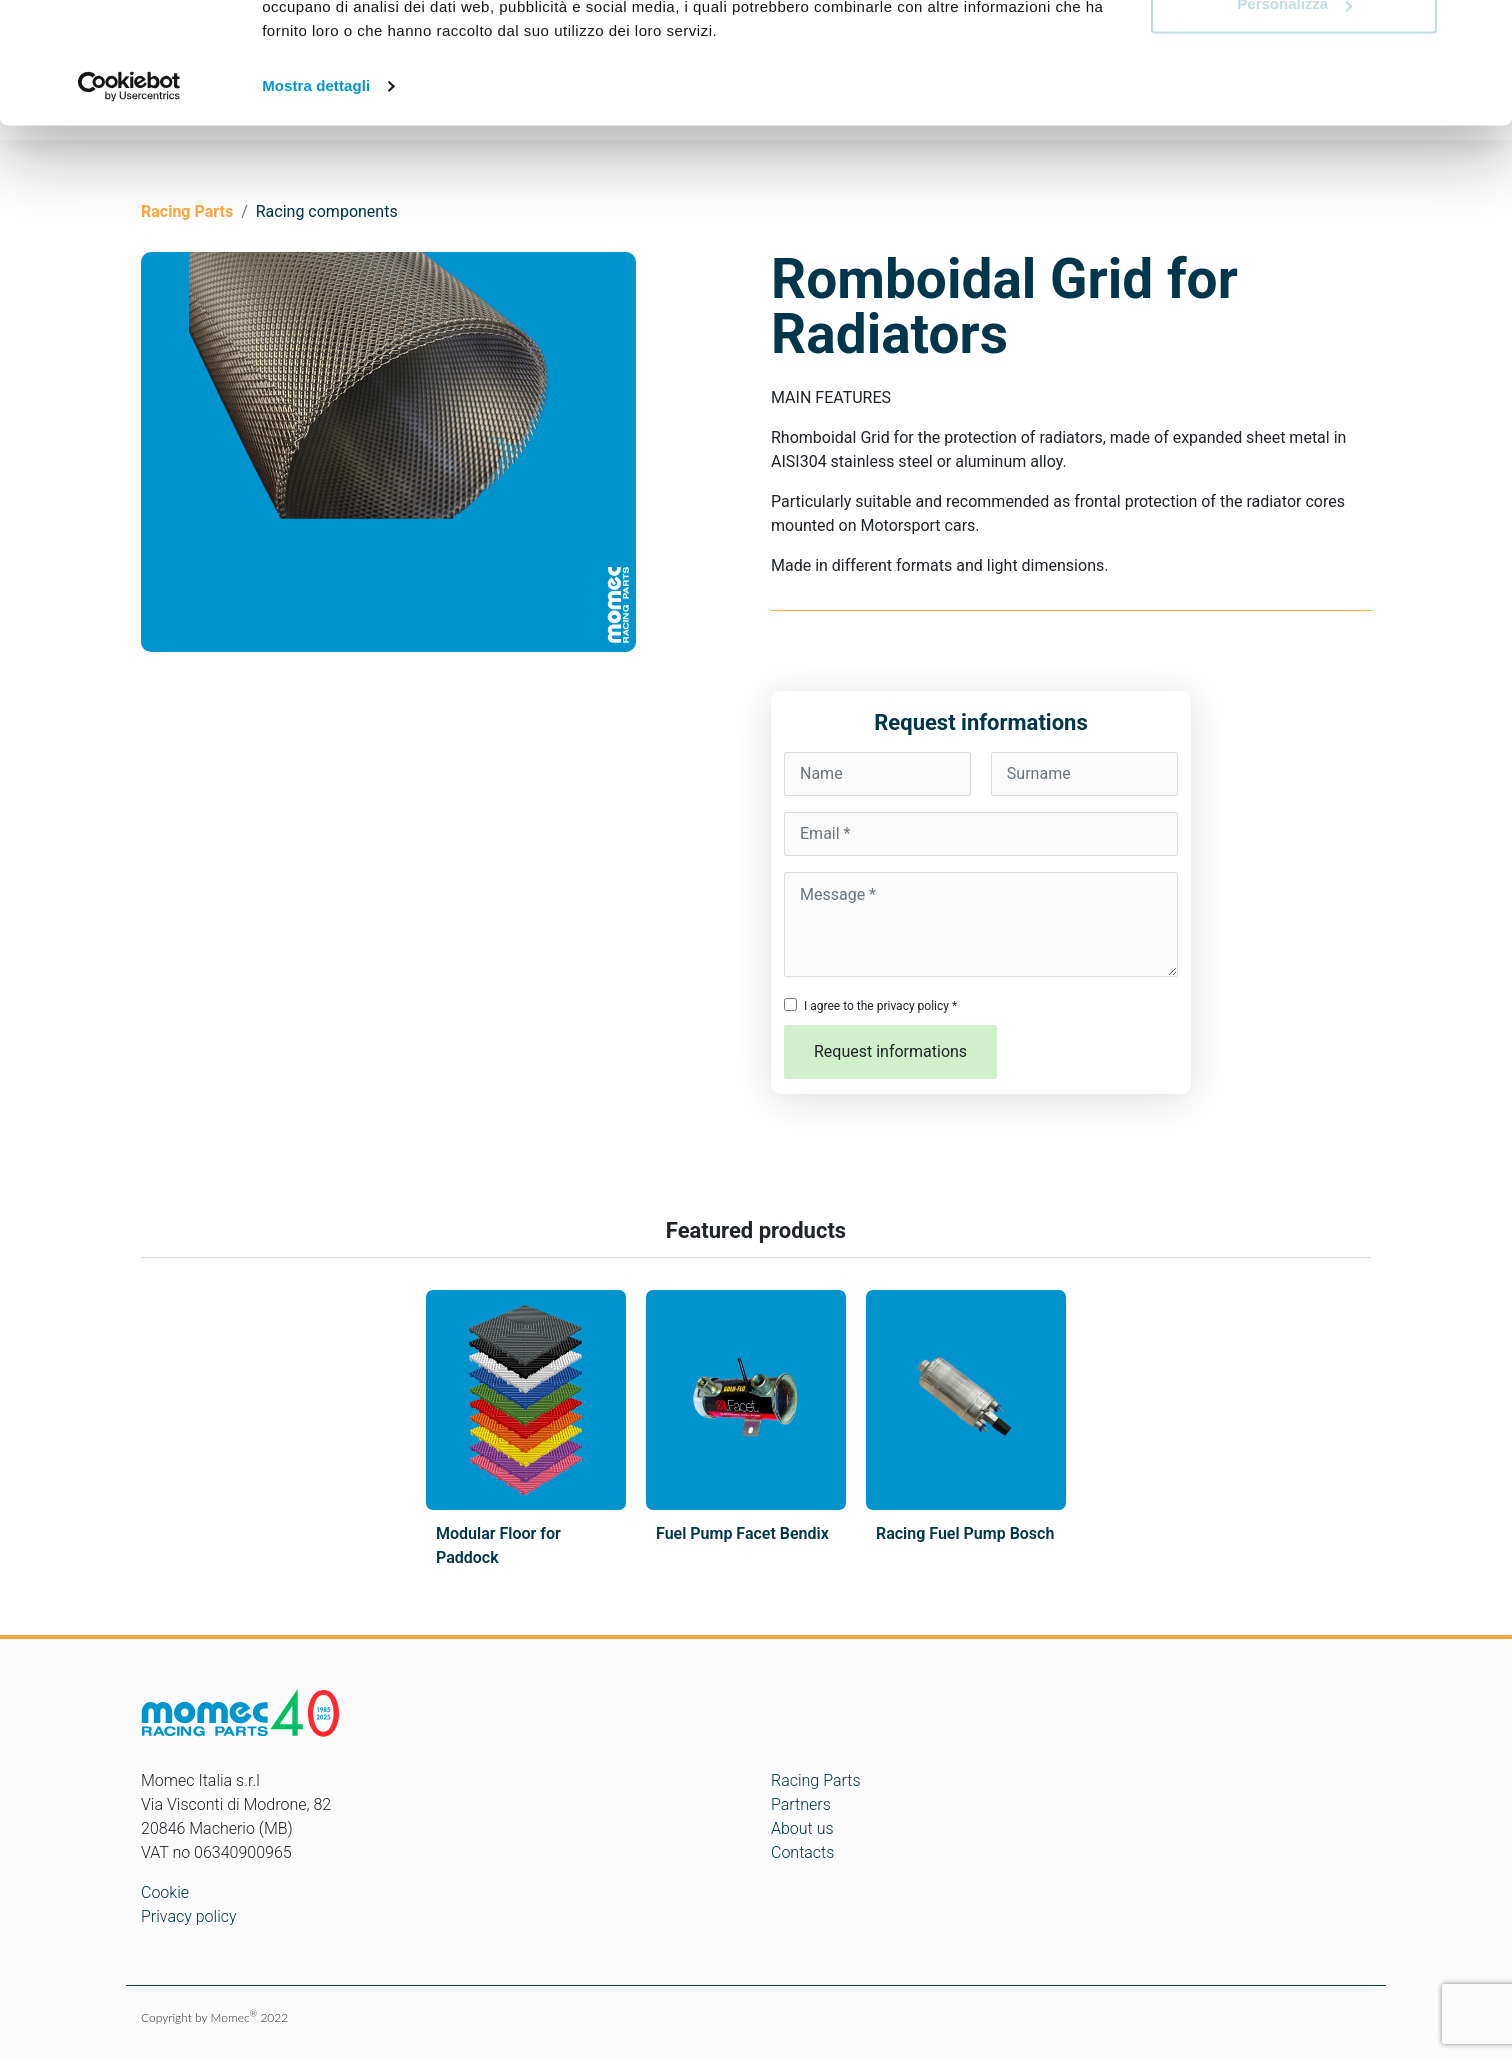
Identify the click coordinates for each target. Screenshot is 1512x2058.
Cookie (165, 1892)
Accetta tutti (1294, 52)
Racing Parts (816, 1780)
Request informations (890, 1051)
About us (802, 1828)
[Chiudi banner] (1481, 31)
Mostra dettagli (316, 199)
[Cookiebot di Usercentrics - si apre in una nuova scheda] (129, 200)
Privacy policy (189, 1916)
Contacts (802, 1852)
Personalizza (1294, 118)
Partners (801, 1804)
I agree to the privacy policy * (880, 1006)
